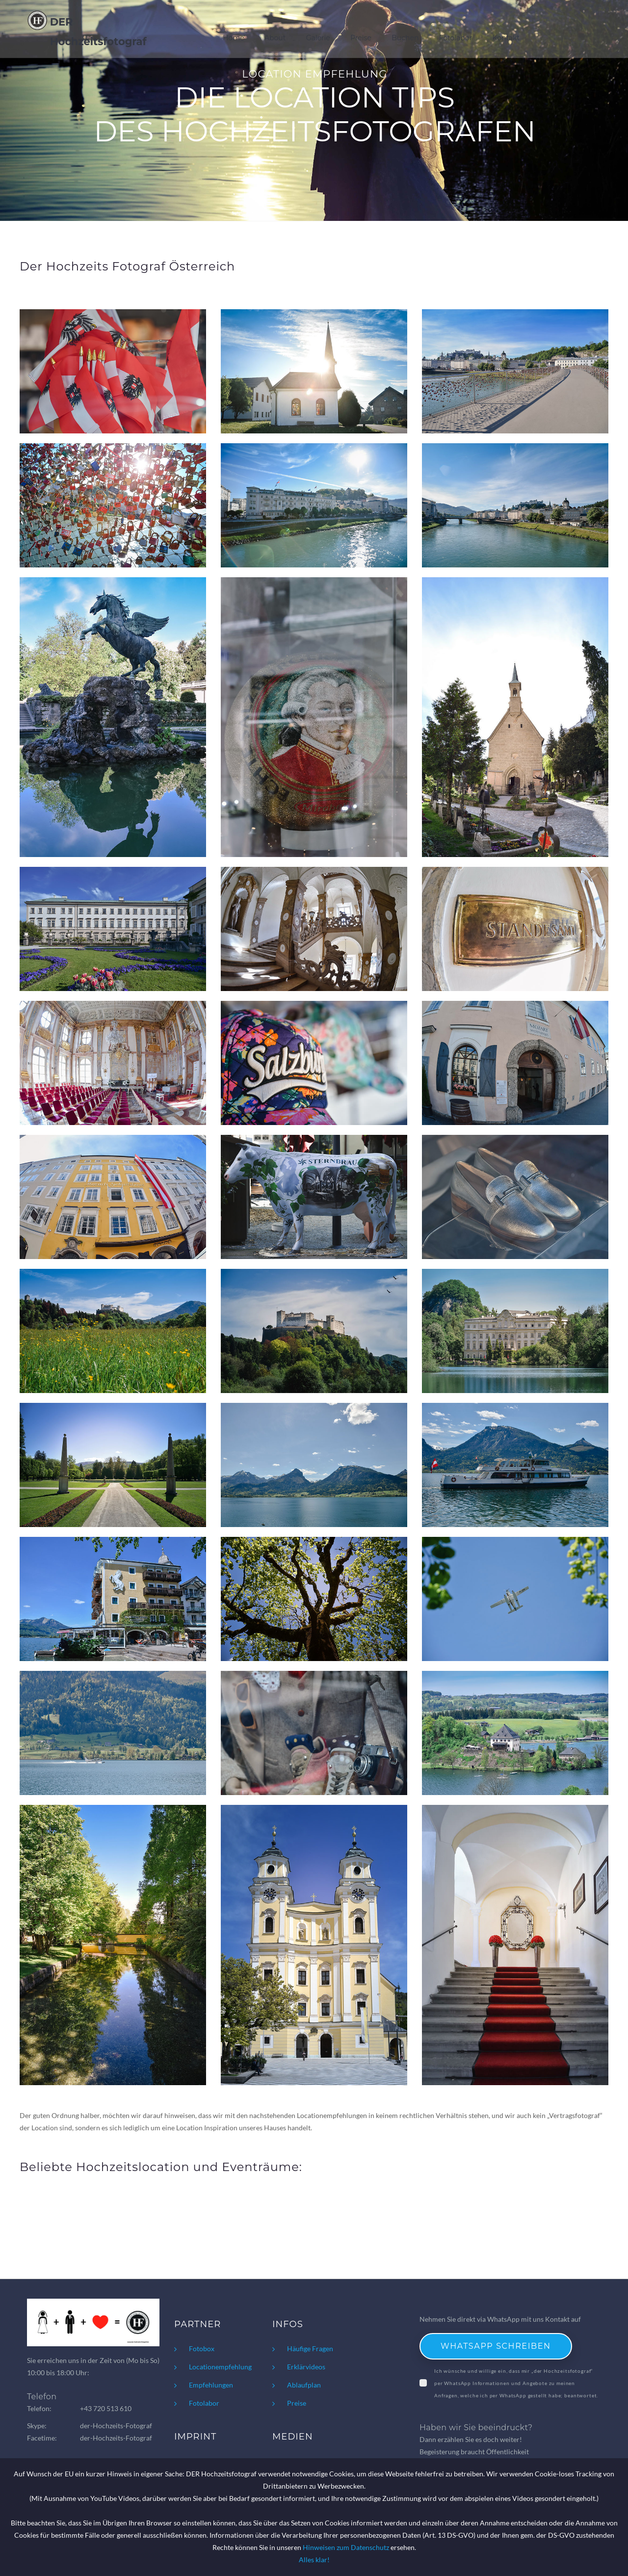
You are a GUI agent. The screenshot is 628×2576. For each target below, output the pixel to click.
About (276, 31)
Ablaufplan (304, 2385)
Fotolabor (455, 31)
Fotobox (201, 2348)
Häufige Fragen (310, 2348)
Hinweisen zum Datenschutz (346, 2547)
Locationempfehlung (220, 2366)
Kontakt (506, 31)
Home (234, 31)
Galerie (319, 31)
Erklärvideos (306, 2366)
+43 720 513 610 (105, 2408)
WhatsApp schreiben (496, 2346)
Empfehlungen (211, 2385)
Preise (361, 31)
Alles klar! (314, 2559)
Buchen (405, 31)
